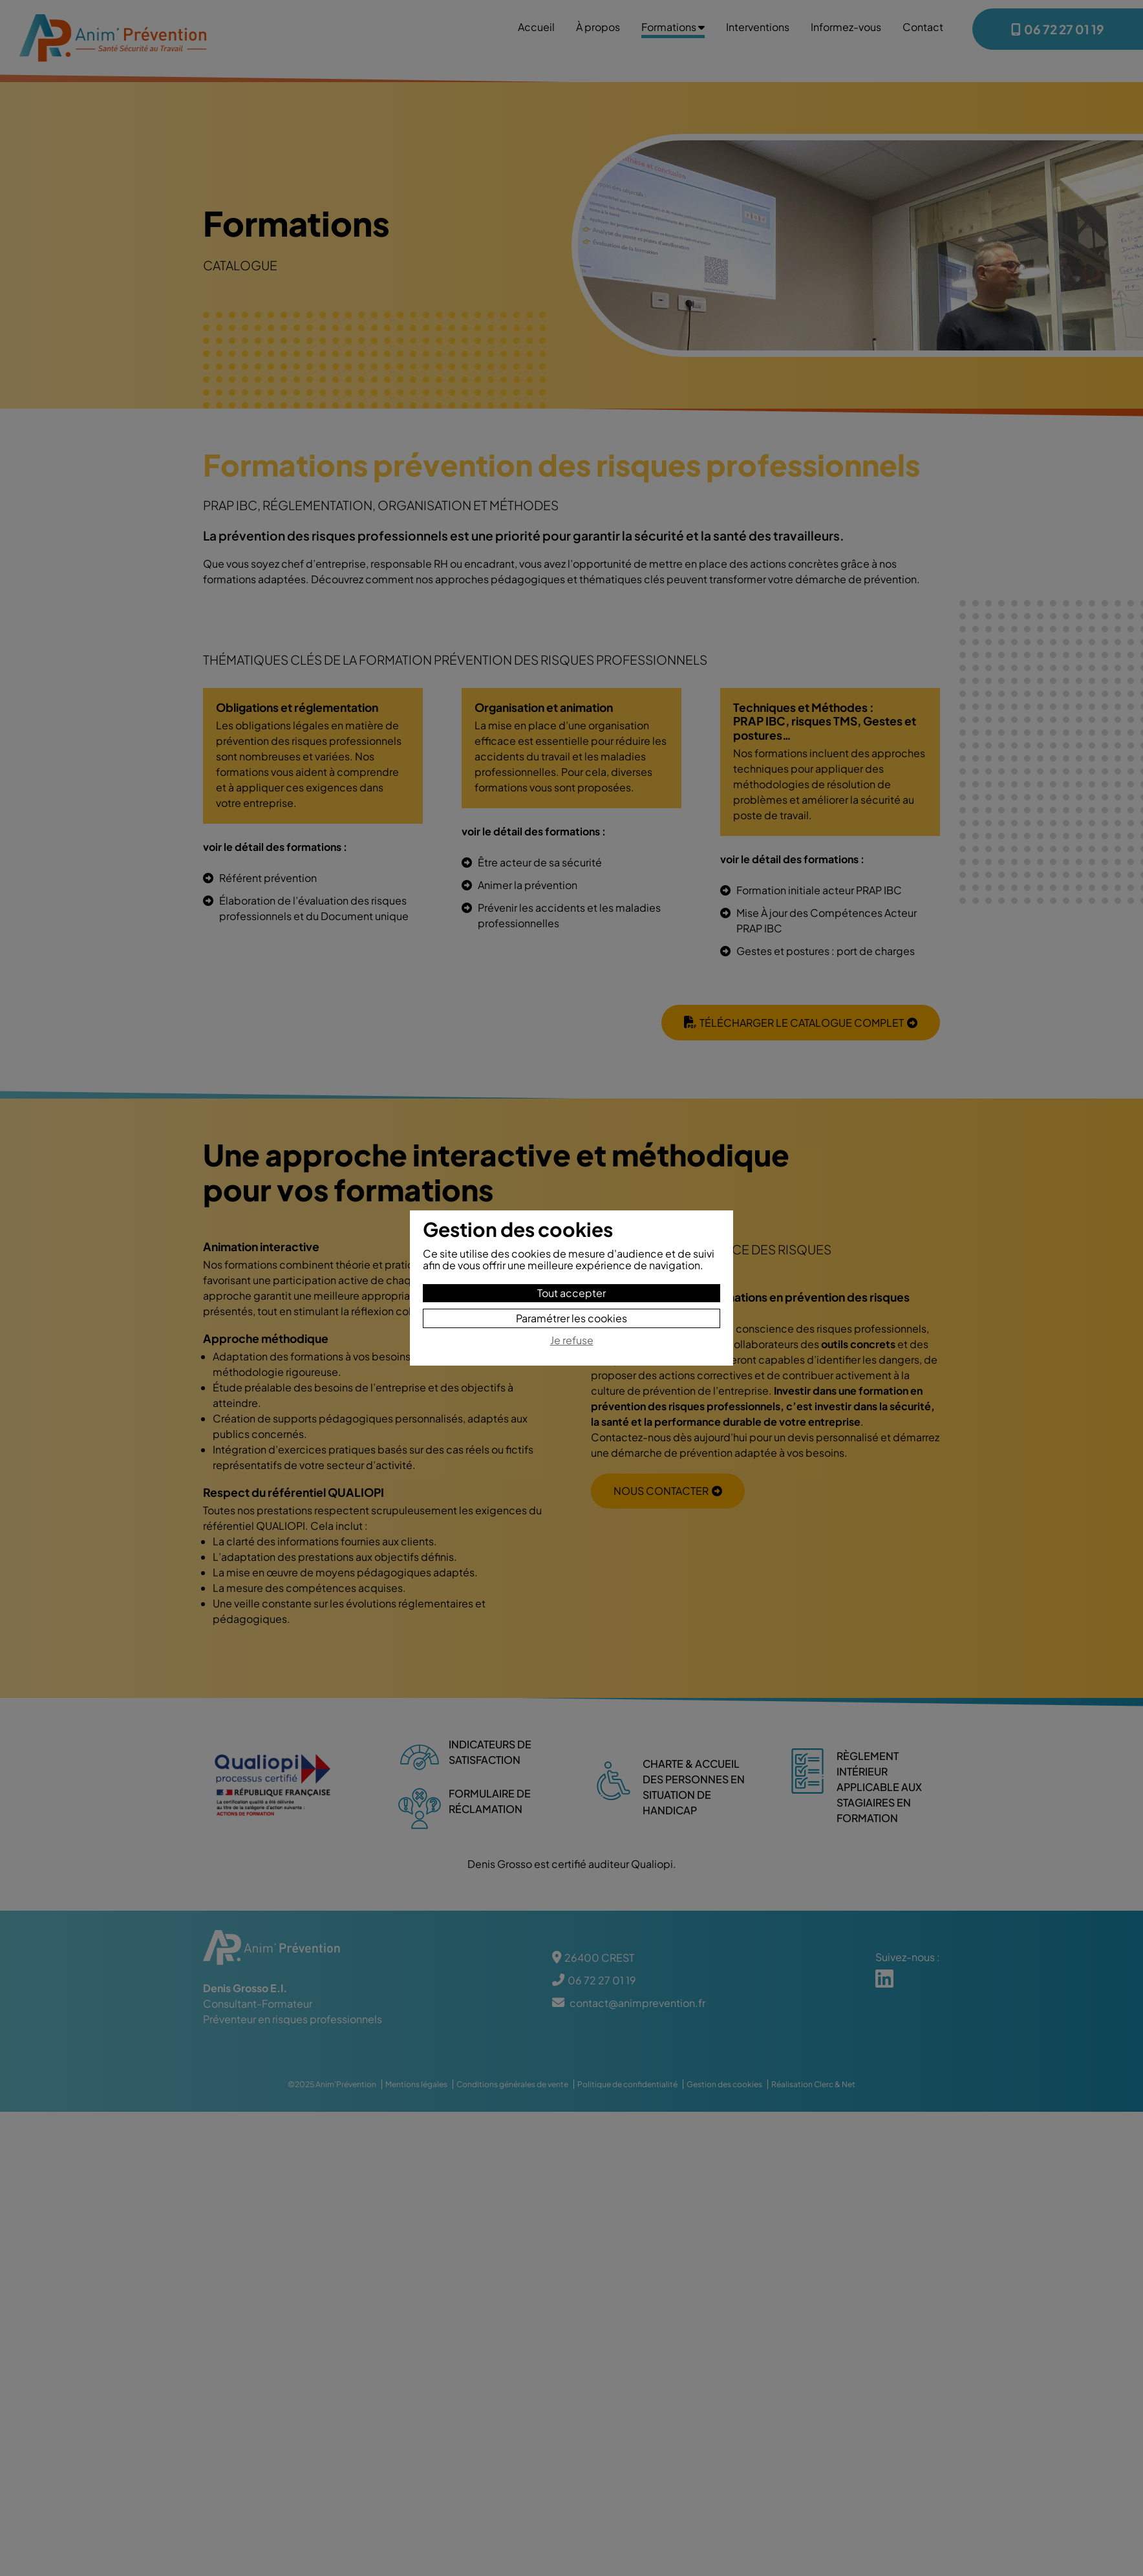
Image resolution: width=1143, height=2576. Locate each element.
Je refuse (571, 1341)
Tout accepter (571, 1293)
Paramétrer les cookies (571, 1318)
